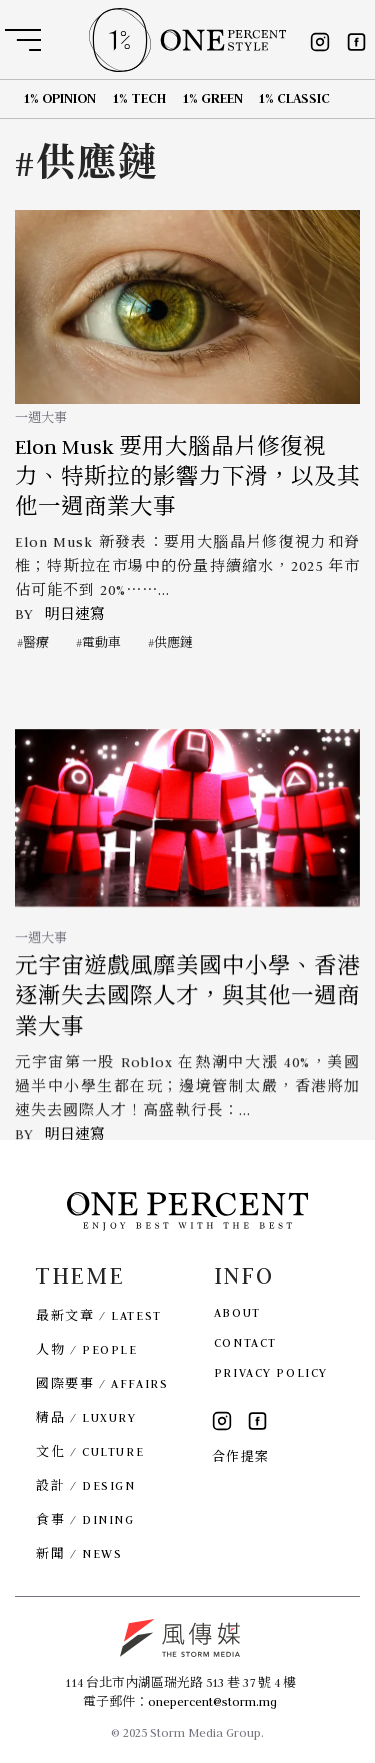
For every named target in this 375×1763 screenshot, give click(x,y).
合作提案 (241, 1456)
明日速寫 (75, 614)
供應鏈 (173, 642)
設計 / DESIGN (85, 1485)
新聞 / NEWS (79, 1553)
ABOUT (237, 1312)
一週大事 (41, 417)
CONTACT (245, 1342)
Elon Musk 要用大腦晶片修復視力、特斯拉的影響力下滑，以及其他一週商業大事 (187, 477)
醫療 (36, 642)
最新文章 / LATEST (98, 1315)
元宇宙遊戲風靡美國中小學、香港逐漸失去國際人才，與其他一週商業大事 (187, 1020)
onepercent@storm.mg (212, 1701)
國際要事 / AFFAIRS (102, 1383)
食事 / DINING (85, 1519)
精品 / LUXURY (86, 1417)
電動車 (101, 642)
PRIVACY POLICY (271, 1372)
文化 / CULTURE (90, 1451)
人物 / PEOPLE (86, 1349)
